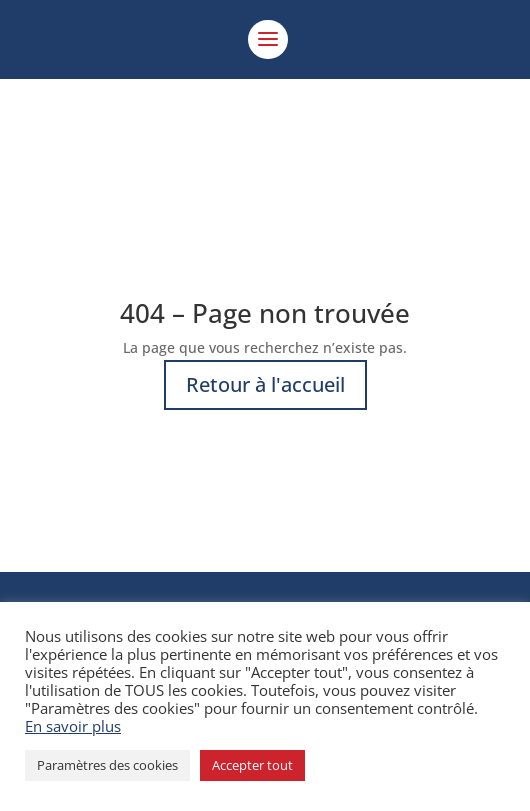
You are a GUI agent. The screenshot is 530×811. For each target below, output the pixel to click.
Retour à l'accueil (265, 384)
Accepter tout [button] (252, 765)
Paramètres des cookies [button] (107, 765)
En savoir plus (73, 726)
